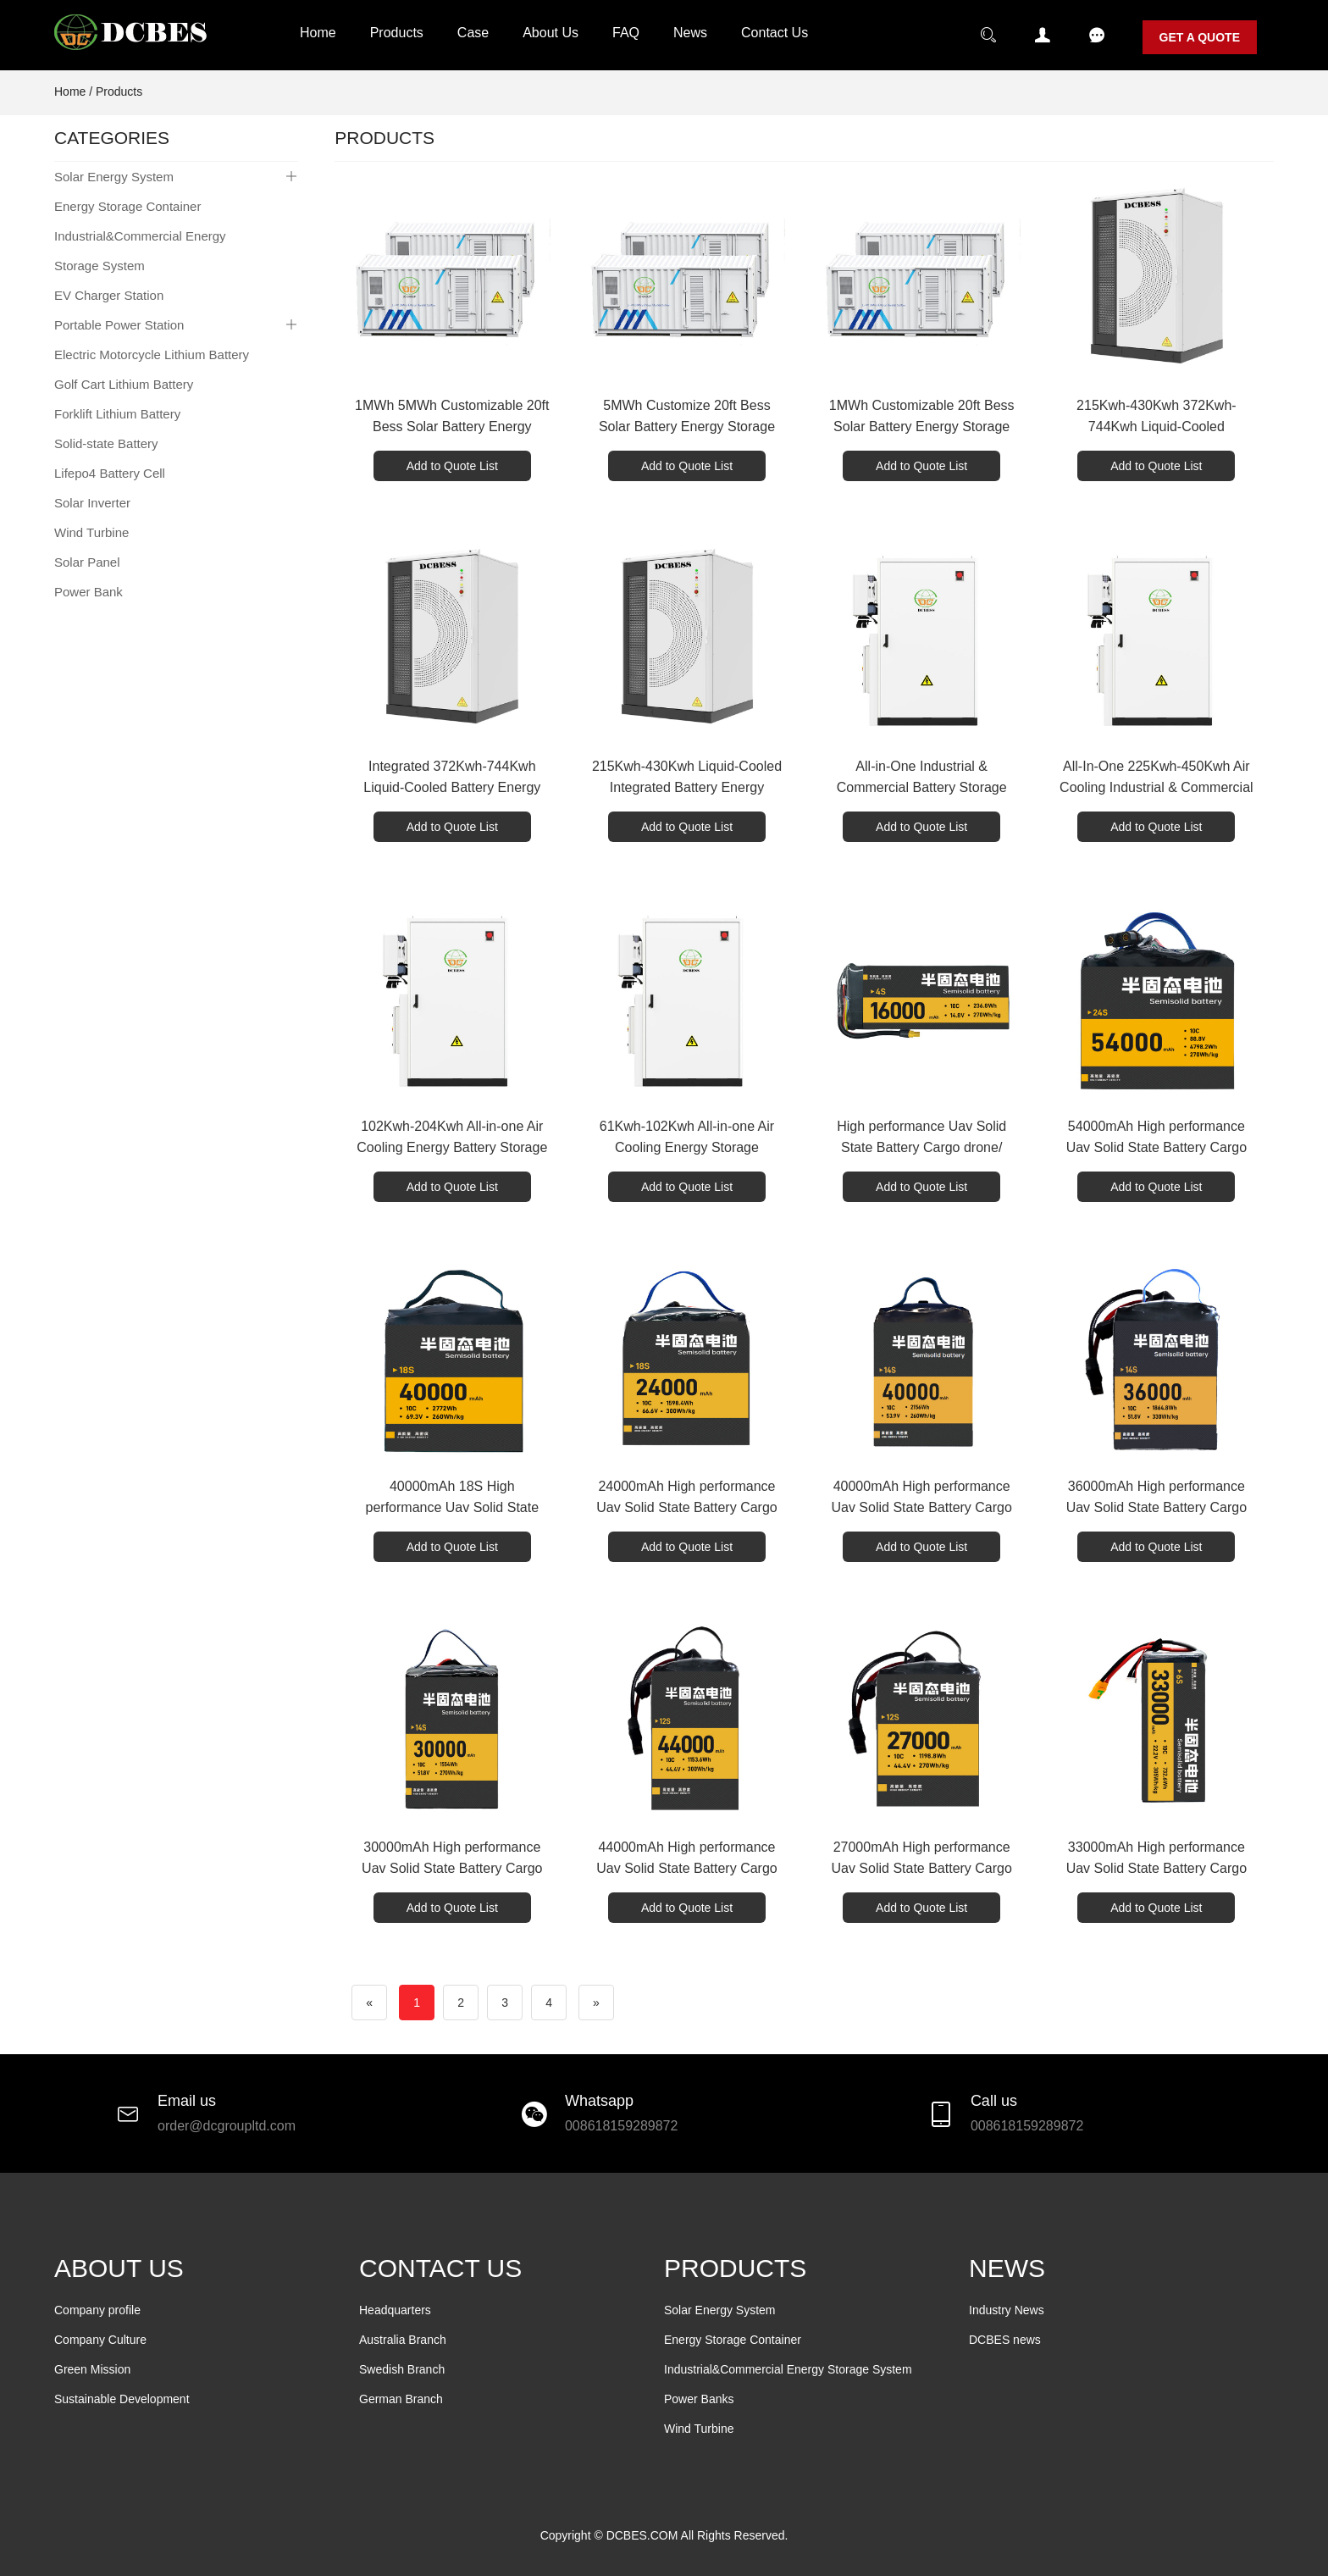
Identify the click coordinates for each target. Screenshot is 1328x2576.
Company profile (97, 2310)
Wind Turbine (91, 532)
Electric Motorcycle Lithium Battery (151, 354)
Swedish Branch (402, 2369)
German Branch (401, 2399)
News (690, 32)
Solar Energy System (114, 176)
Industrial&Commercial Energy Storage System (140, 251)
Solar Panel (87, 562)
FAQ (625, 32)
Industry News (1006, 2310)
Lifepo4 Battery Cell (109, 473)
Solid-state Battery (106, 443)
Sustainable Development (122, 2399)
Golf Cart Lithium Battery (123, 384)
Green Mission (92, 2369)
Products (396, 32)
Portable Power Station (119, 325)
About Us (550, 32)
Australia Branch (402, 2339)
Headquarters (395, 2310)
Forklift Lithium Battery (117, 414)
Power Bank (88, 591)
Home (318, 32)
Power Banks (698, 2399)
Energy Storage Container (127, 206)
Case (473, 32)
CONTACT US (440, 2268)
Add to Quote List (452, 466)
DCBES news (1005, 2339)
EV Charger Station (108, 295)
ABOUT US (119, 2268)
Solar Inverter (92, 503)
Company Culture (100, 2339)
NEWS (1007, 2268)
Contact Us (774, 32)
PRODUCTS (735, 2268)
